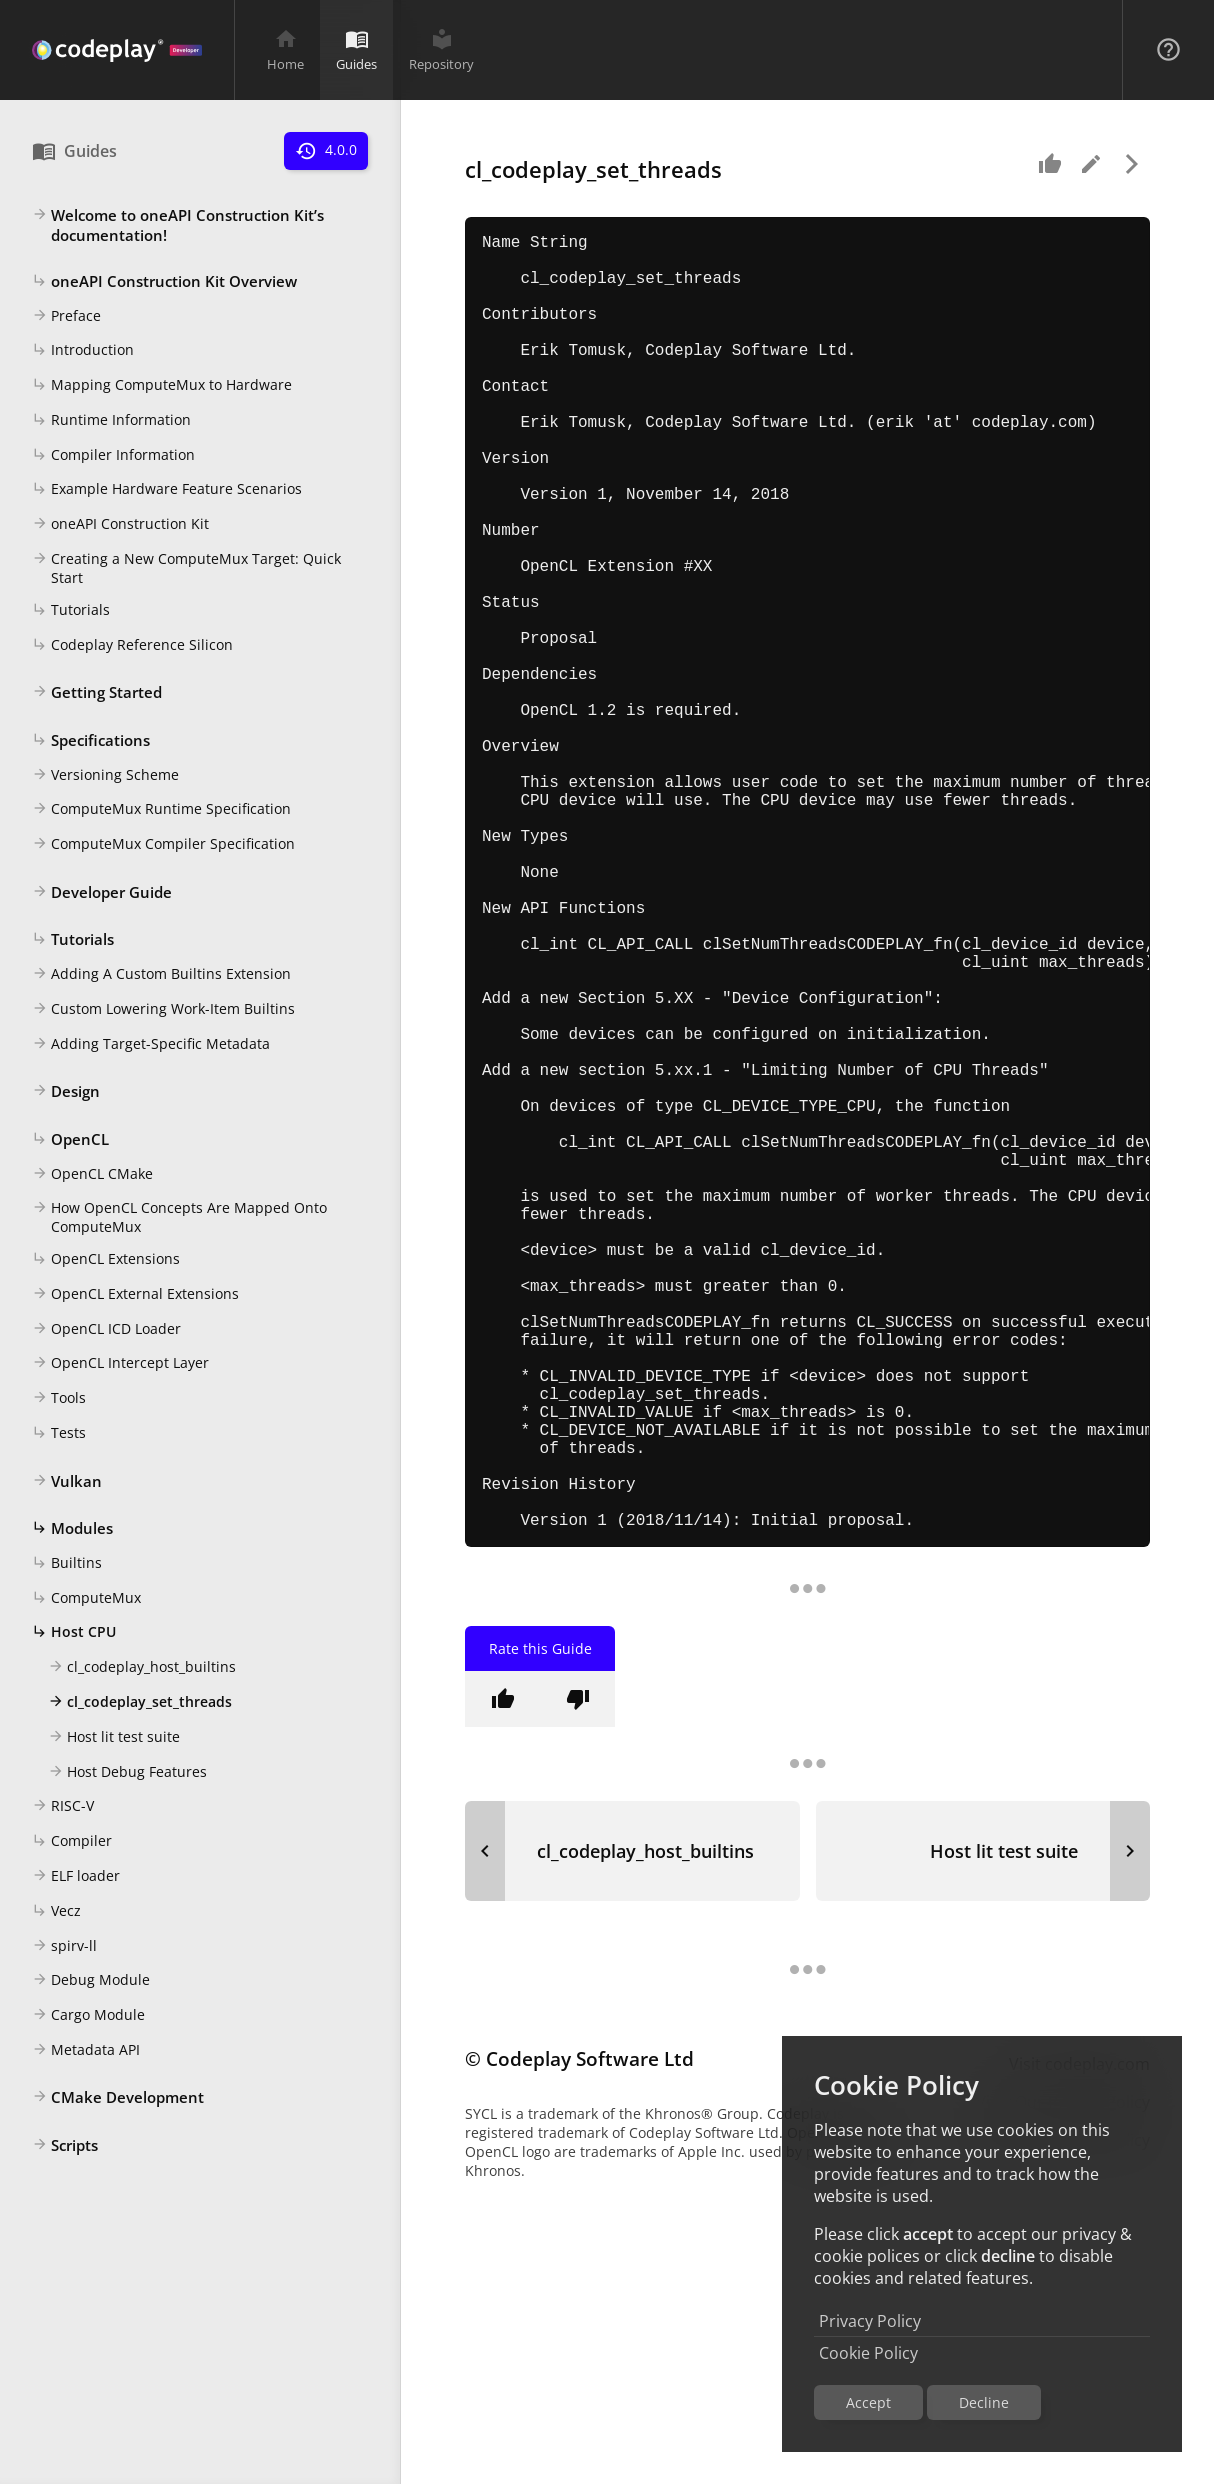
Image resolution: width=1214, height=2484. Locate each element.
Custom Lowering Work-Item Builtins (163, 1010)
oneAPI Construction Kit (120, 525)
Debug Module (91, 1981)
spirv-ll (64, 1947)
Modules (72, 1529)
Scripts (65, 2146)
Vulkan (67, 1482)
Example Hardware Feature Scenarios (167, 490)
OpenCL (70, 1140)
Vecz (56, 1912)
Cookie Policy (868, 2353)
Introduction (83, 351)
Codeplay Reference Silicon (132, 646)
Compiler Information (113, 456)
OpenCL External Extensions (135, 1295)
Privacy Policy (870, 2321)
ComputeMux (86, 1599)
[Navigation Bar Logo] (117, 50)
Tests (59, 1434)
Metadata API (86, 2051)
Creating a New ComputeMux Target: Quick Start (186, 568)
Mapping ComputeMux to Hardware (162, 386)
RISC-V (63, 1807)
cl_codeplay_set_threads (140, 1703)
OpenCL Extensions (106, 1260)
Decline (984, 2402)
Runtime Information (111, 421)
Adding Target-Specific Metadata (151, 1045)
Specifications (91, 741)
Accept (868, 2402)
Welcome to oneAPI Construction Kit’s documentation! (178, 225)
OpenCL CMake (92, 1175)
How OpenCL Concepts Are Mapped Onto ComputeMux (179, 1217)
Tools (59, 1399)
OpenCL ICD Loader (106, 1330)
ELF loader (76, 1877)
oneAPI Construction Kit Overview (164, 282)
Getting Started (97, 693)
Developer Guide (102, 893)
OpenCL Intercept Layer (120, 1364)
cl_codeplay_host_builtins (142, 1668)
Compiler (72, 1842)
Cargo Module (88, 2016)
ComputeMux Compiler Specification (163, 845)
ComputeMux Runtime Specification (161, 810)
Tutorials (71, 611)
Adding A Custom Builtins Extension (161, 975)
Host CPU (74, 1633)
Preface (66, 317)
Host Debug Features (127, 1773)
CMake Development (118, 2098)
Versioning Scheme (105, 776)
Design (66, 1092)
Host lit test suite (114, 1738)
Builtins (67, 1564)
